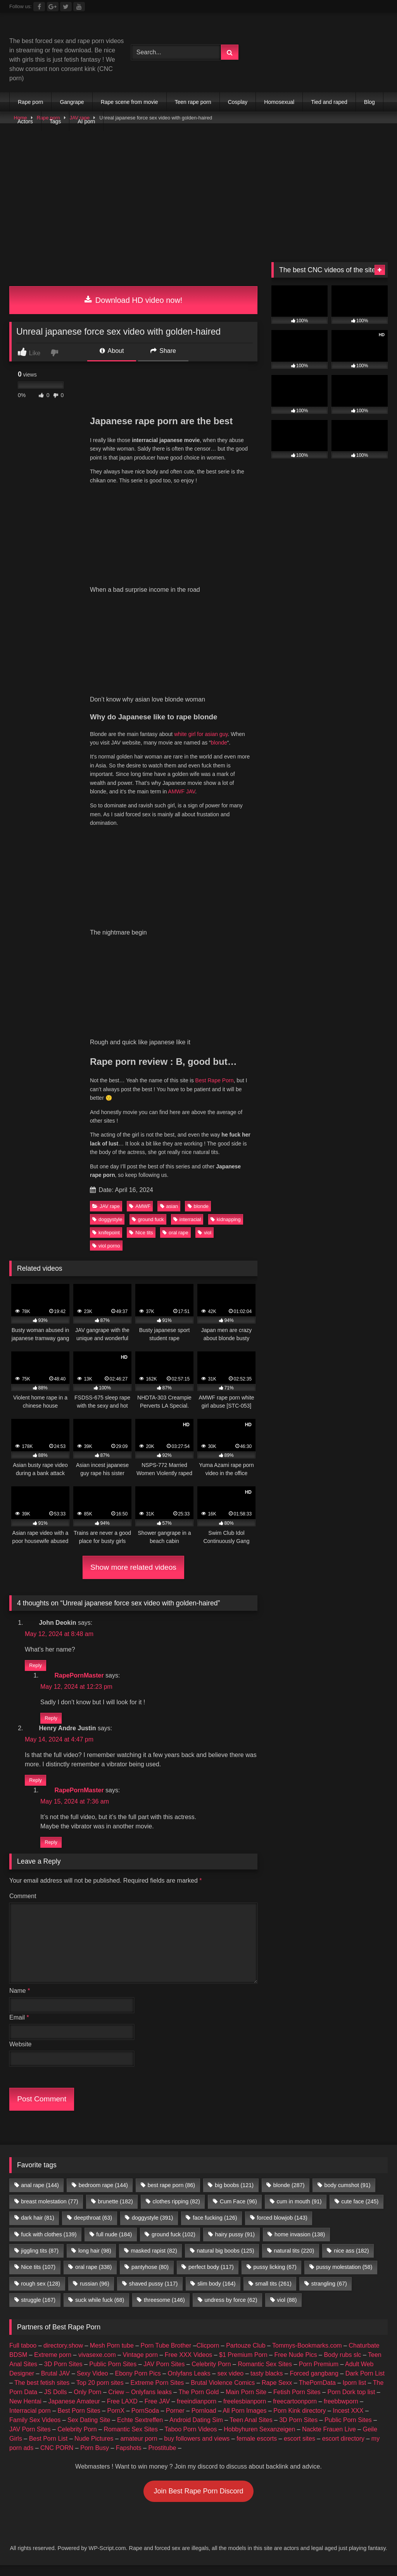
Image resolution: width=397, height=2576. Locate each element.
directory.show (63, 2356)
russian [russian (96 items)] (94, 2294)
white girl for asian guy (201, 734)
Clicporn (208, 2356)
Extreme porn (52, 2365)
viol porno (106, 1246)
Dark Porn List (365, 2384)
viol (204, 1232)
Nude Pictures (94, 2449)
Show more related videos (133, 1567)
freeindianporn (196, 2412)
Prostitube (162, 2458)
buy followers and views (197, 2449)
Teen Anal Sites (251, 2430)
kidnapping (226, 1219)
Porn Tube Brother (166, 2356)
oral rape (175, 1232)
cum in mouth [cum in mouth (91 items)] (299, 2212)
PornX (115, 2421)
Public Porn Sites (112, 2375)
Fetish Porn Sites (297, 2403)
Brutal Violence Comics (223, 2393)
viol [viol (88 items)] (287, 2311)
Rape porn (30, 102)
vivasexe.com (97, 2365)
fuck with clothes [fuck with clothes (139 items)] (48, 2245)
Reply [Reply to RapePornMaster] (51, 1723)
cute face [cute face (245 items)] (359, 2212)
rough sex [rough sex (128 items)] (40, 2294)
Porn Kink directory (299, 2421)
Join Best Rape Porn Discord (198, 2502)
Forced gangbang (314, 2384)
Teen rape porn (193, 102)
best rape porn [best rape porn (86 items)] (171, 2196)
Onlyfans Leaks (189, 2384)
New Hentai (25, 2412)
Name (19, 2001)
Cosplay (238, 102)
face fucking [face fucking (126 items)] (215, 2228)
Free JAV (157, 2412)
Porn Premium (318, 2375)
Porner (175, 2421)
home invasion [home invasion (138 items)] (299, 2245)
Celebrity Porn (211, 2375)
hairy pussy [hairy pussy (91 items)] (235, 2245)
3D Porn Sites (63, 2375)
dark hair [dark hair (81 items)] (37, 2228)
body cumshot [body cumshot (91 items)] (347, 2196)
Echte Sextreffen (140, 2430)
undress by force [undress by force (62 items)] (231, 2311)
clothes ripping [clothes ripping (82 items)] (176, 2212)
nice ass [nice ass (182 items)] (351, 2261)
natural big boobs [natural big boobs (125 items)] (225, 2261)
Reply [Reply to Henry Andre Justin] (35, 1788)
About (112, 350)
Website (20, 2055)
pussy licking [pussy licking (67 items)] (275, 2278)
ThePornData (317, 2393)
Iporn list (354, 2393)
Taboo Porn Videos (191, 2440)
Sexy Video (92, 2384)
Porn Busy (94, 2458)
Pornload (204, 2421)
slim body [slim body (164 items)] (216, 2294)
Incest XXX (348, 2421)
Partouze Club (245, 2356)
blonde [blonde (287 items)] (289, 2196)
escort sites (299, 2449)
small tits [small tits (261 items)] (273, 2294)
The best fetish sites (41, 2393)
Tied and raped (329, 102)
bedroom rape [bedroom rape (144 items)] (103, 2196)
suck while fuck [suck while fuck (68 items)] (99, 2311)
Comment (22, 1907)
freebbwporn (341, 2412)
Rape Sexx (277, 2393)
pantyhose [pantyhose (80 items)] (150, 2278)
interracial (187, 1219)
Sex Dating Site (88, 2430)
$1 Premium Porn (243, 2365)
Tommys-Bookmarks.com (307, 2356)
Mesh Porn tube (112, 2356)
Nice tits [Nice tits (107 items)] (38, 2278)
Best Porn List (48, 2449)
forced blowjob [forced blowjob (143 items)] (282, 2228)
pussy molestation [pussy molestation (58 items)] (344, 2278)
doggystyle (107, 1219)
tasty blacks (266, 2384)
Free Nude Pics (295, 2365)
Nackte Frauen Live (329, 2440)
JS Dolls (55, 2403)
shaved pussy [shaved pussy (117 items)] (153, 2294)
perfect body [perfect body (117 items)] (211, 2278)
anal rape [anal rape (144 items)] (40, 2196)
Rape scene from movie (129, 102)
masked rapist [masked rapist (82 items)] (154, 2261)
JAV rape (106, 1206)
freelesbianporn (244, 2412)
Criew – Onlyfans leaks (140, 2403)
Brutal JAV (55, 2384)
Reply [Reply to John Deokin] (35, 1668)
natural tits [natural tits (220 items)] (294, 2261)
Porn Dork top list (351, 2403)
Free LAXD (122, 2412)
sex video (230, 2384)
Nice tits (141, 1232)
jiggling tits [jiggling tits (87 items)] (40, 2261)
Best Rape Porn (214, 1080)
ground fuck (148, 1219)
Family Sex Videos (34, 2430)
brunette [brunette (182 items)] (115, 2212)
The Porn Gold (198, 2403)
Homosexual (279, 102)
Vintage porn (140, 2365)
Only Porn (87, 2403)
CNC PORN (56, 2458)
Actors (25, 121)
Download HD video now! (134, 300)
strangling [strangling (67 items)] (329, 2294)
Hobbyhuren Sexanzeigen (259, 2440)
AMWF (139, 1206)
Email (19, 2028)
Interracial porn (30, 2421)
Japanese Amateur (74, 2412)
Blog (369, 102)
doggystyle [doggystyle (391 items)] (152, 2228)
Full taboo (22, 2356)
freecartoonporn (295, 2412)
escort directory (343, 2449)
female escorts (256, 2449)
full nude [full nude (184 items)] (114, 2245)
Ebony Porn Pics (138, 2384)
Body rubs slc (342, 2365)
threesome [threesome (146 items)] (164, 2311)
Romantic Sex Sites (265, 2375)
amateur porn (138, 2449)
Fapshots (129, 2458)
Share (163, 350)
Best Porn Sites (79, 2421)
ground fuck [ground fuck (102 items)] (173, 2245)
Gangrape (72, 102)
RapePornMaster (79, 1682)
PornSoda (145, 2421)
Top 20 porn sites (100, 2393)
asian (169, 1206)
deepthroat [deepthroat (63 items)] (93, 2228)
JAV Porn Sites (164, 2375)
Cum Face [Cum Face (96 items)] (238, 2212)
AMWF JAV (181, 791)
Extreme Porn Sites (157, 2393)
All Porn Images (245, 2421)
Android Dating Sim (196, 2430)
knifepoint (106, 1232)
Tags (55, 121)
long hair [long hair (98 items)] (94, 2261)
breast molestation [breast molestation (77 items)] (49, 2212)
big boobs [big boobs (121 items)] (234, 2196)
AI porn (86, 121)
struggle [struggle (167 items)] (38, 2311)
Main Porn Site (246, 2403)
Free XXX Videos (188, 2365)
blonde (219, 742)
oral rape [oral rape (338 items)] (93, 2278)
